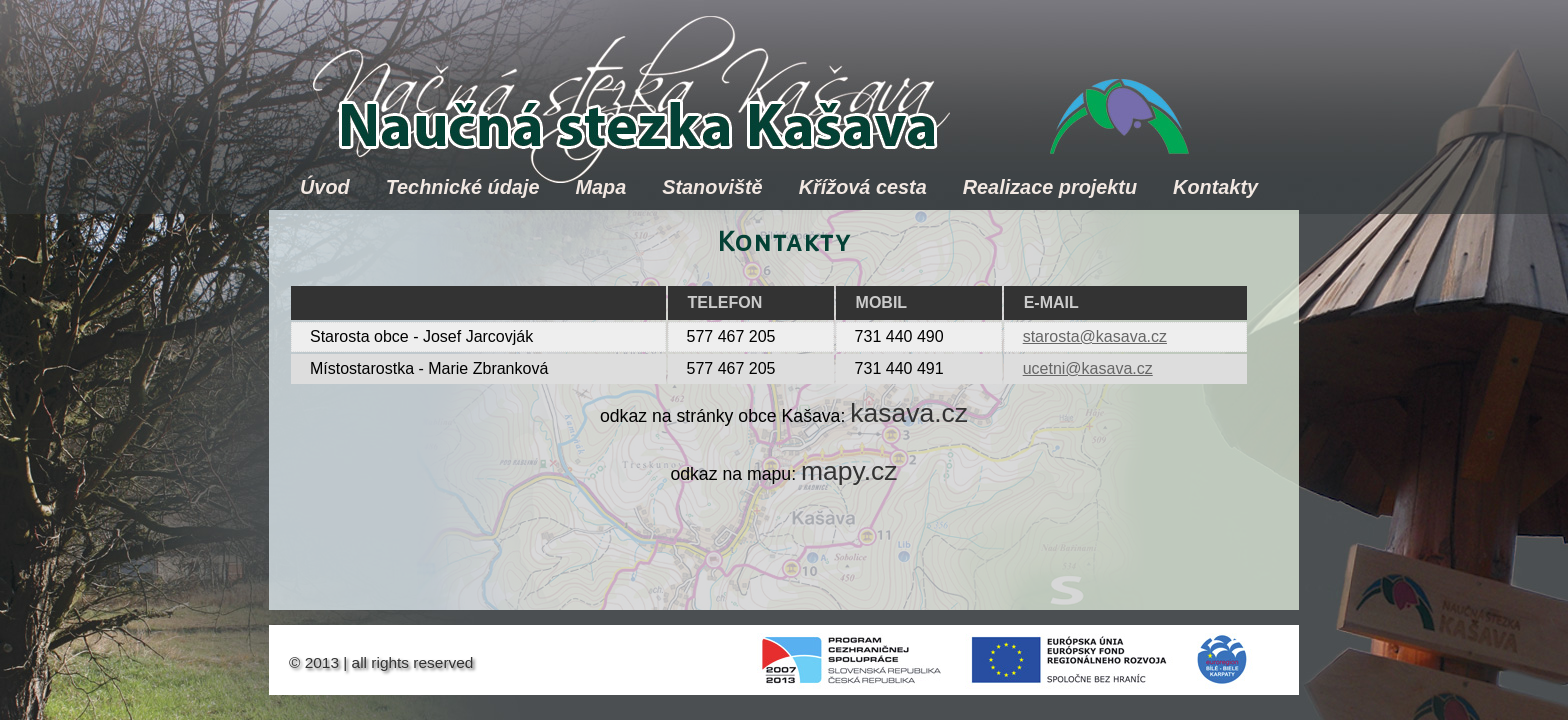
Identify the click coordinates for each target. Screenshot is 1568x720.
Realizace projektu (1050, 187)
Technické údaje (463, 187)
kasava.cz (909, 413)
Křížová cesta (863, 187)
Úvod (325, 187)
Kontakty (1215, 187)
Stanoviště (712, 187)
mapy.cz (849, 471)
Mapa (600, 187)
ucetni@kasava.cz (1088, 368)
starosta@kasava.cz (1095, 336)
